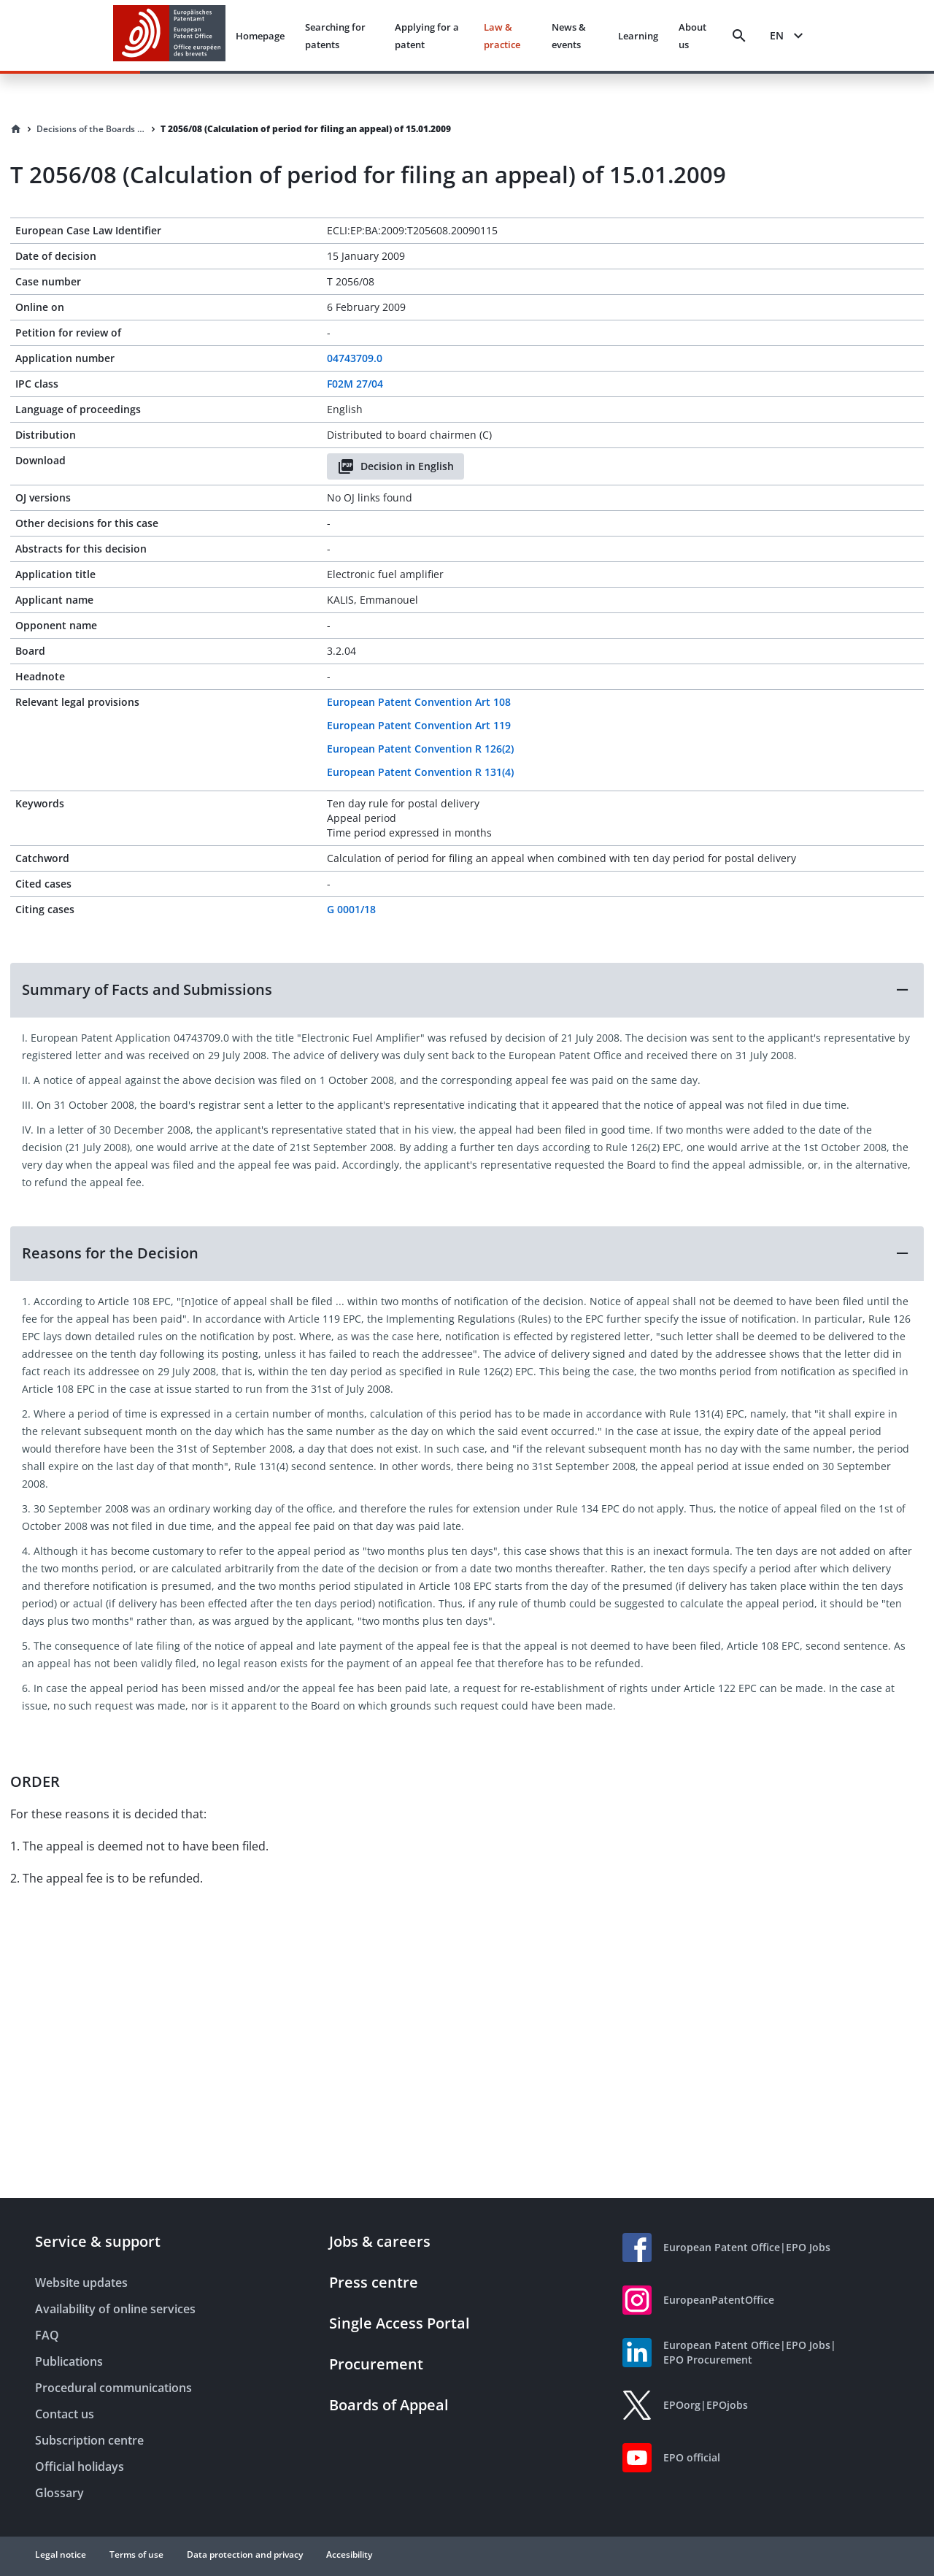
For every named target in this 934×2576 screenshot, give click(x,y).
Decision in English (395, 466)
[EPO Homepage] (169, 35)
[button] (467, 990)
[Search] (739, 35)
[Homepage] (16, 129)
